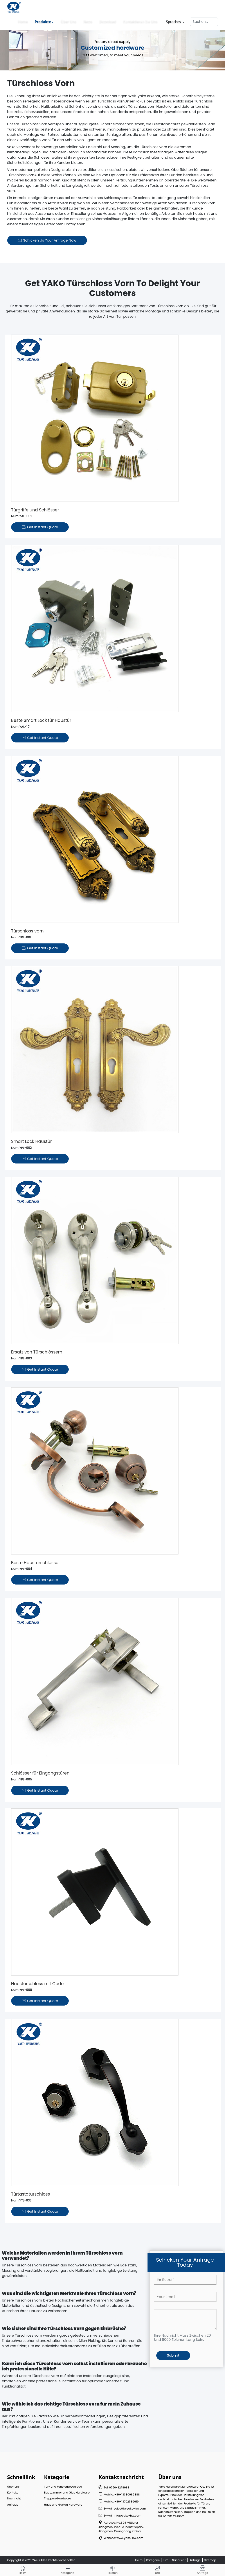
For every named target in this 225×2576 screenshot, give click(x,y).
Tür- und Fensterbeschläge (63, 2486)
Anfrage (12, 2504)
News (87, 21)
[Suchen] (204, 21)
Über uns (68, 21)
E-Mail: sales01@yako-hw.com (122, 2508)
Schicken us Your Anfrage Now (47, 240)
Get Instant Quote (40, 527)
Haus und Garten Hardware (63, 2504)
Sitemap (210, 2560)
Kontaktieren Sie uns (140, 21)
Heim (138, 2560)
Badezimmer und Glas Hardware (67, 2492)
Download (107, 21)
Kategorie (153, 2560)
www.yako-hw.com (129, 2538)
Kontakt (12, 2492)
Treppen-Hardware (57, 2498)
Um (166, 2560)
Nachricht (14, 2498)
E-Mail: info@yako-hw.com (120, 2515)
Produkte (43, 21)
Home (23, 21)
